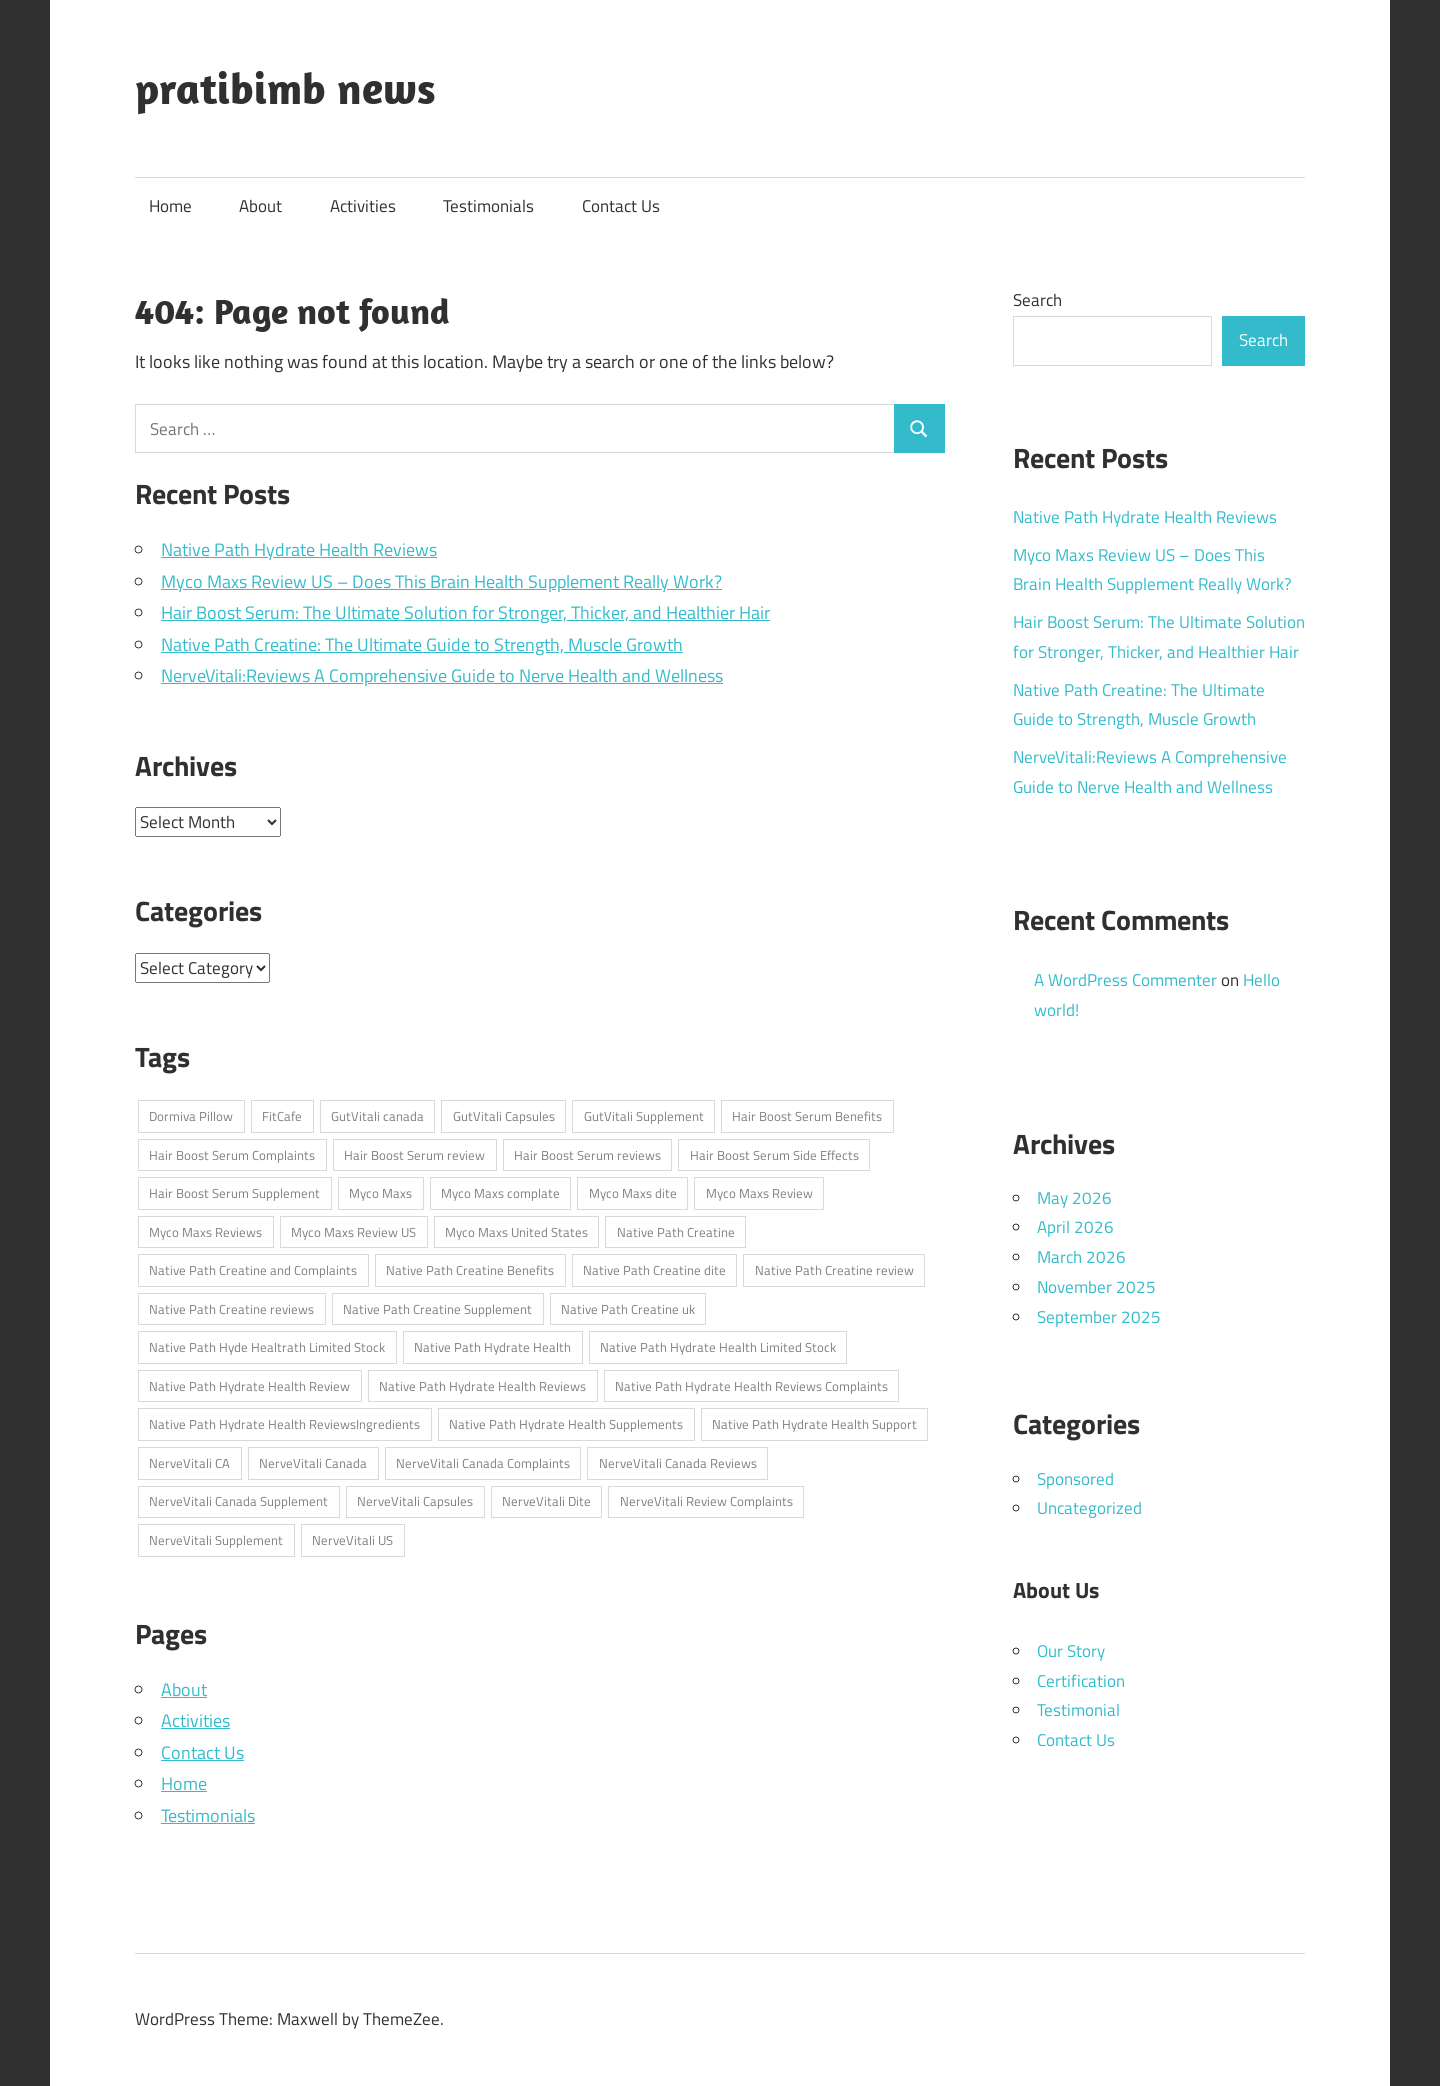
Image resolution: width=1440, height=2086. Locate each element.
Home (170, 206)
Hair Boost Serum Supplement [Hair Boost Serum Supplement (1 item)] (234, 1193)
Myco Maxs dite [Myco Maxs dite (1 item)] (633, 1193)
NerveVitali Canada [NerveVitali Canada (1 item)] (313, 1463)
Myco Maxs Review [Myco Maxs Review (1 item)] (759, 1193)
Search (1037, 300)
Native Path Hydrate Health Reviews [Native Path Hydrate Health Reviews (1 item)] (482, 1386)
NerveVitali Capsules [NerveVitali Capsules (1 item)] (415, 1501)
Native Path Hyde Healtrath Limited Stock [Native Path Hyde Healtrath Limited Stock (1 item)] (267, 1347)
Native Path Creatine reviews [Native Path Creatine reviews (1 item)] (231, 1309)
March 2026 (1081, 1257)
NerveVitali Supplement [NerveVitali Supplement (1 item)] (216, 1540)
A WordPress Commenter (1125, 980)
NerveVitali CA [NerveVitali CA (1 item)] (189, 1463)
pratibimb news (285, 88)
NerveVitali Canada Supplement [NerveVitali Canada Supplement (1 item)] (238, 1501)
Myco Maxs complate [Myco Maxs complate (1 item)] (500, 1193)
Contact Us (621, 206)
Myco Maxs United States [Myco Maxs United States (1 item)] (516, 1232)
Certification (1081, 1681)
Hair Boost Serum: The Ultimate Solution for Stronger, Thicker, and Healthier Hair (465, 612)
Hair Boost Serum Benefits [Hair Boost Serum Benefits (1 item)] (807, 1116)
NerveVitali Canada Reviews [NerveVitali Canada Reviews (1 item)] (678, 1463)
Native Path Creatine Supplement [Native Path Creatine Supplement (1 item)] (437, 1309)
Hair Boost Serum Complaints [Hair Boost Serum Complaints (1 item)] (232, 1155)
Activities (363, 206)
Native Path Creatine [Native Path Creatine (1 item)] (676, 1232)
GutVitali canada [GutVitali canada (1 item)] (377, 1116)
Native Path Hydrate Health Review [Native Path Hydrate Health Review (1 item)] (249, 1386)
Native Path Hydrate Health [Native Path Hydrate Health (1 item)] (492, 1347)
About (260, 206)
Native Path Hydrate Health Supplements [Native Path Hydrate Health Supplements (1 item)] (566, 1424)
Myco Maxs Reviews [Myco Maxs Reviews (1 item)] (205, 1232)
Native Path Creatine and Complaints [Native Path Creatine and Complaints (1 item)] (253, 1270)
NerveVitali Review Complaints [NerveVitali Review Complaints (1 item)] (706, 1501)
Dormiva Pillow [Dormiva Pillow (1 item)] (191, 1116)
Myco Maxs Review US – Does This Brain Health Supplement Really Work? (441, 581)
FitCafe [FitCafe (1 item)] (282, 1116)
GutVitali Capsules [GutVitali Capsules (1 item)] (504, 1116)
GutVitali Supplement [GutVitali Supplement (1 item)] (644, 1116)
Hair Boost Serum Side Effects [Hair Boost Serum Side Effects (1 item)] (774, 1155)
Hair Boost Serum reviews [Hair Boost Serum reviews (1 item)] (587, 1155)
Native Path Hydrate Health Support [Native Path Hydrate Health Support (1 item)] (814, 1424)
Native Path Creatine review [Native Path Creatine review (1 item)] (834, 1270)
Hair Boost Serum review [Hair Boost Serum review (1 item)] (414, 1155)
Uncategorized (1089, 1508)
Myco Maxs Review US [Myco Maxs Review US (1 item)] (353, 1232)
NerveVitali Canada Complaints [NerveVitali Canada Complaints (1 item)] (483, 1463)
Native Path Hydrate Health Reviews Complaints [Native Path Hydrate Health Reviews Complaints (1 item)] (751, 1386)
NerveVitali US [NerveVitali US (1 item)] (352, 1540)
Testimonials (488, 206)
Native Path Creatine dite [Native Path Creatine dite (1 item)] (654, 1270)
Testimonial (1078, 1710)
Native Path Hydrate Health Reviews (299, 549)
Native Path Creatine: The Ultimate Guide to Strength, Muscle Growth (422, 644)
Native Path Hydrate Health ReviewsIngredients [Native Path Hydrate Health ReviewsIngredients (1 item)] (284, 1424)
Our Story (1071, 1651)
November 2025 (1096, 1287)
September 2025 (1099, 1317)
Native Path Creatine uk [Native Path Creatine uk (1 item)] (628, 1309)
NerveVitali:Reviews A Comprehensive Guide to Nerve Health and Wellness (442, 675)
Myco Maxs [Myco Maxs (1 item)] (380, 1193)
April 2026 (1075, 1227)
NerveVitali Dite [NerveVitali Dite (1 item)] (546, 1501)
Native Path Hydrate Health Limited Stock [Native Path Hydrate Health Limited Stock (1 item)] (718, 1347)
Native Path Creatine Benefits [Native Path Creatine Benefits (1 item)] (470, 1270)
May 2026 (1074, 1198)
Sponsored (1075, 1479)
